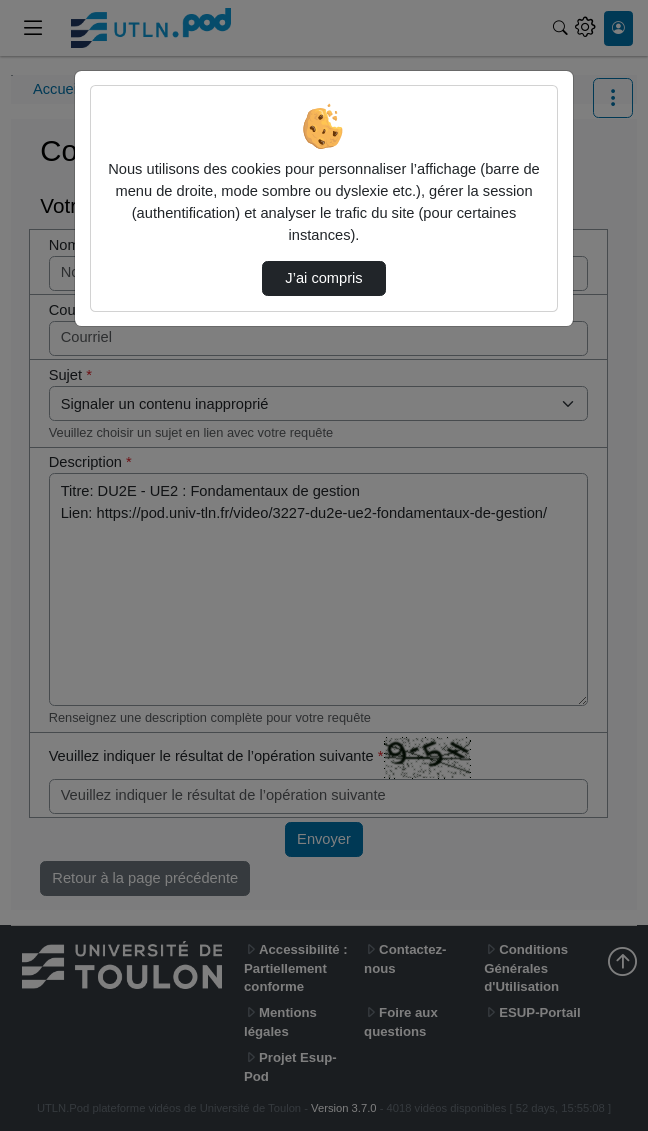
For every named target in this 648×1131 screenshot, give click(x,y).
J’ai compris (323, 278)
